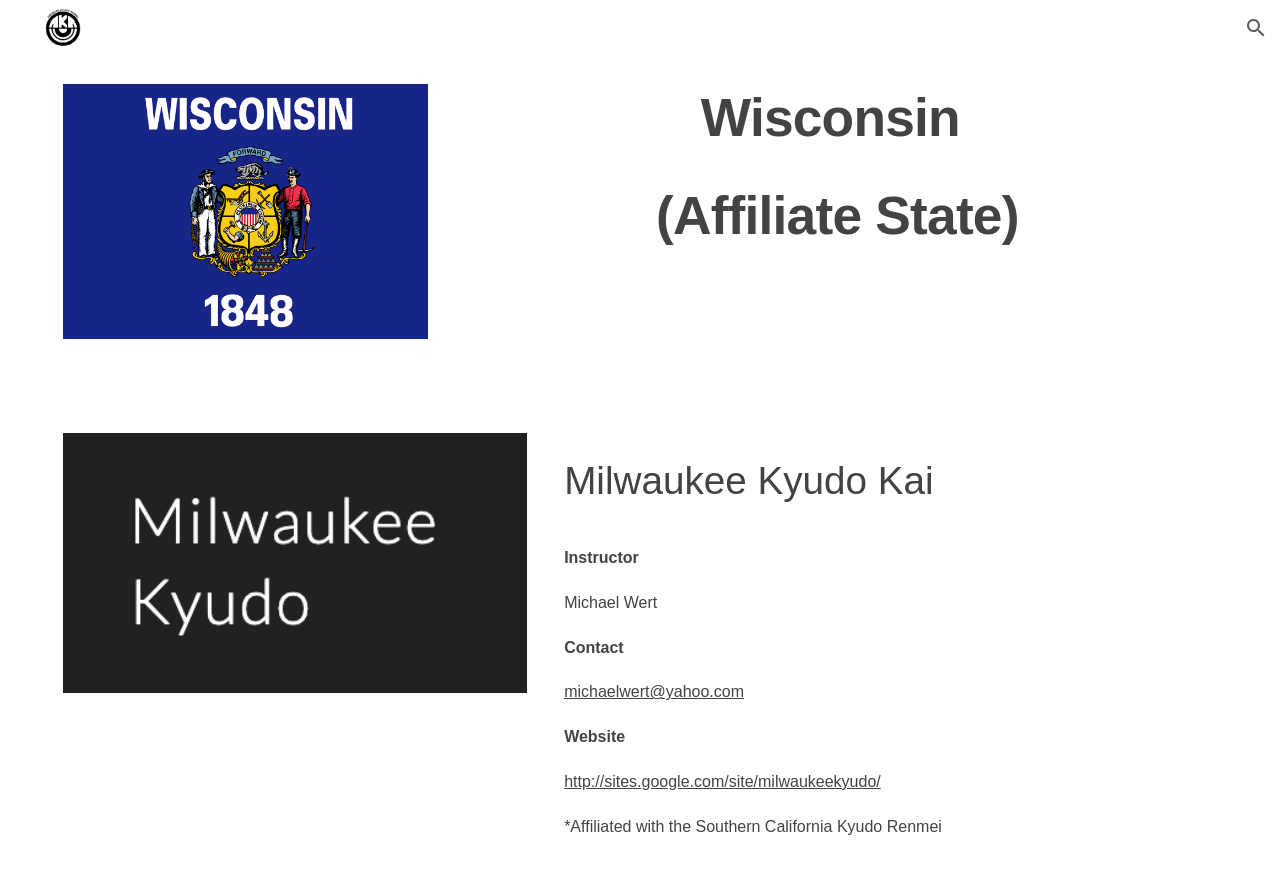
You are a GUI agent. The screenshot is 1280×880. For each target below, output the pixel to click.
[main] (837, 164)
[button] (1256, 28)
